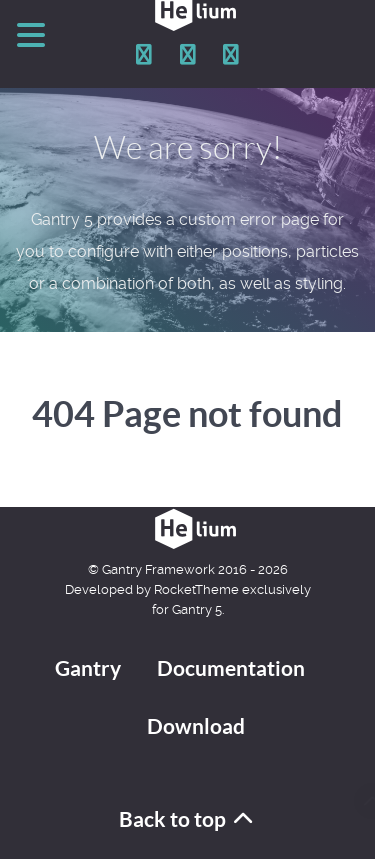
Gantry (88, 668)
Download (196, 726)
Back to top (187, 819)
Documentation (231, 668)
